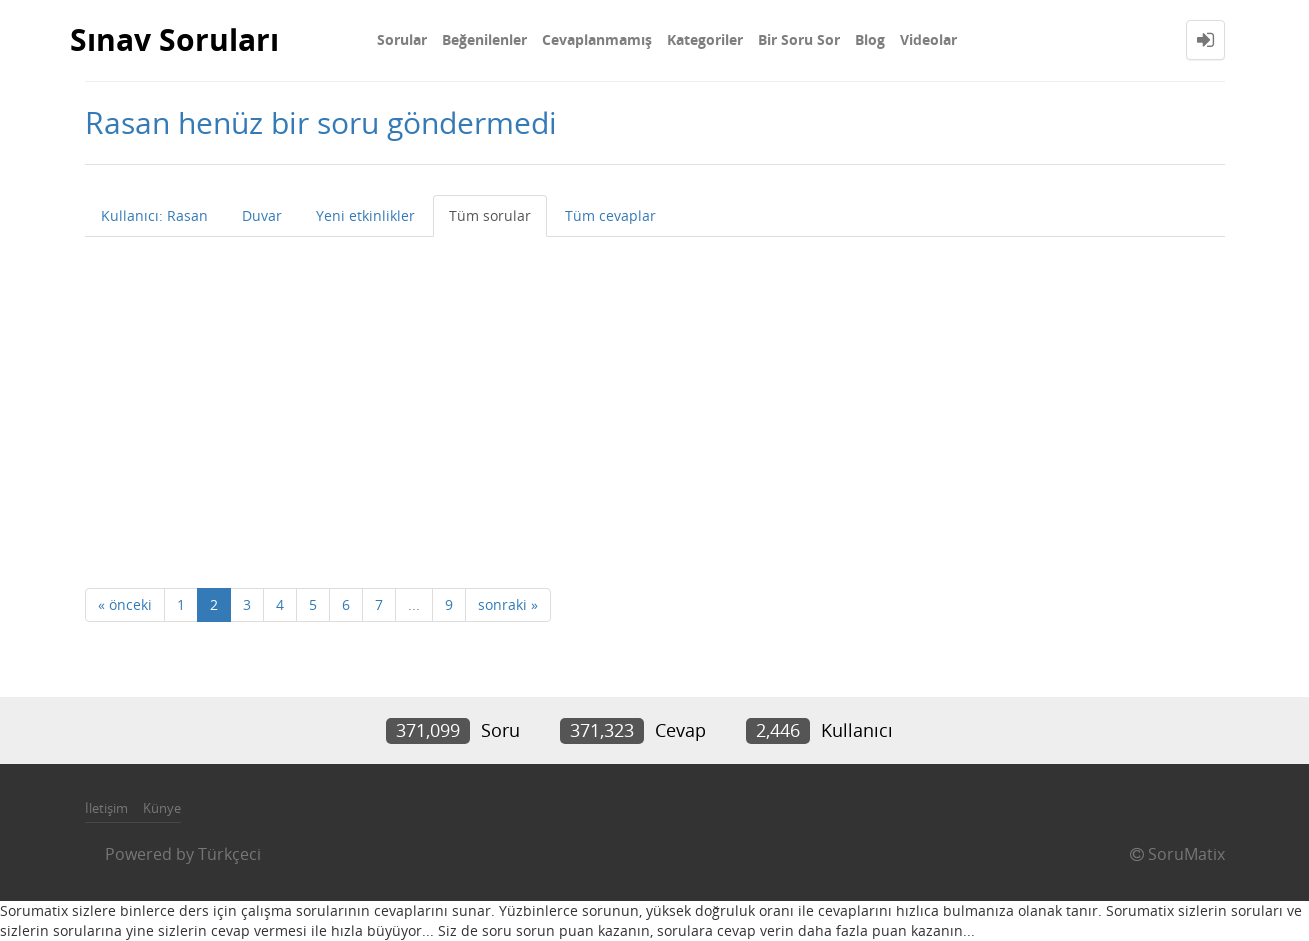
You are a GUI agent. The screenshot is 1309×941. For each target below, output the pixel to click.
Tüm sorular (490, 215)
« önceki (125, 604)
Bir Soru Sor (799, 39)
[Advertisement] (655, 387)
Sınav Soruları (174, 39)
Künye (162, 808)
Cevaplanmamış (597, 39)
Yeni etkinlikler (365, 215)
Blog (870, 39)
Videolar (928, 39)
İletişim (106, 808)
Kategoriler (705, 39)
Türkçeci (229, 854)
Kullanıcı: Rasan (154, 215)
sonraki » (508, 604)
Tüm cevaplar (610, 215)
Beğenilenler (484, 39)
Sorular (402, 39)
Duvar (262, 215)
